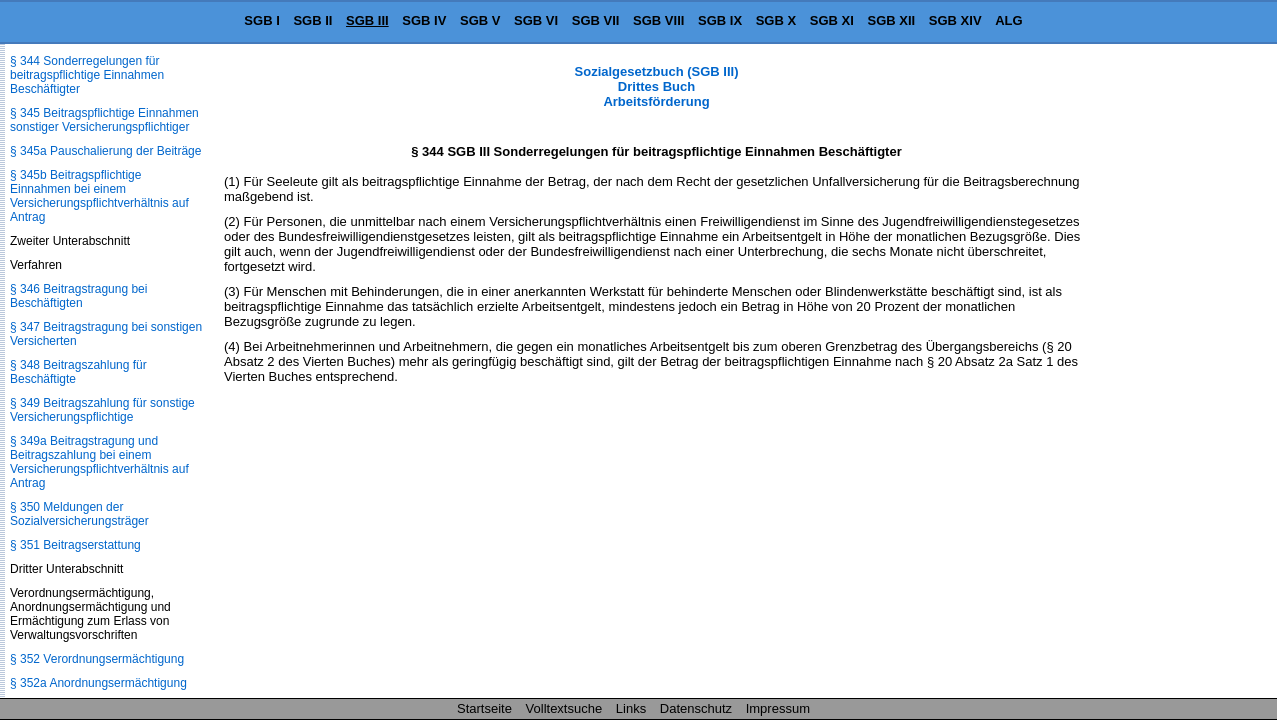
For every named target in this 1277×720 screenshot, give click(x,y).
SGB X (776, 20)
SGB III (367, 20)
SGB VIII (658, 20)
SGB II (312, 20)
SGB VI (536, 20)
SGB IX (720, 20)
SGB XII (892, 20)
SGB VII (596, 20)
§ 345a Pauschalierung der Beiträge (105, 151)
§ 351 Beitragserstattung (75, 545)
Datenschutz (696, 708)
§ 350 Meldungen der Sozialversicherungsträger (79, 514)
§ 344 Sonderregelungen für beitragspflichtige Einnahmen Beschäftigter (87, 75)
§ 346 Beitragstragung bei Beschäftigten (78, 296)
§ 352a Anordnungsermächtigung (98, 683)
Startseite (484, 708)
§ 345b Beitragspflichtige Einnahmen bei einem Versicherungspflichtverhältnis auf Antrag (99, 196)
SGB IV (424, 20)
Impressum (778, 708)
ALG (1008, 20)
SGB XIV (955, 20)
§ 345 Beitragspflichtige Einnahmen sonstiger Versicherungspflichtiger (104, 120)
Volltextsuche (564, 708)
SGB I (261, 20)
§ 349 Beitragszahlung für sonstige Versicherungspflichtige (102, 410)
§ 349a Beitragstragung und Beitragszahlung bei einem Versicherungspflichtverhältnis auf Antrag (99, 462)
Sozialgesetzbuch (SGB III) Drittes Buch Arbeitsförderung (657, 86)
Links (631, 708)
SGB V (480, 20)
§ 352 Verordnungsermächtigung (97, 659)
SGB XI (832, 20)
